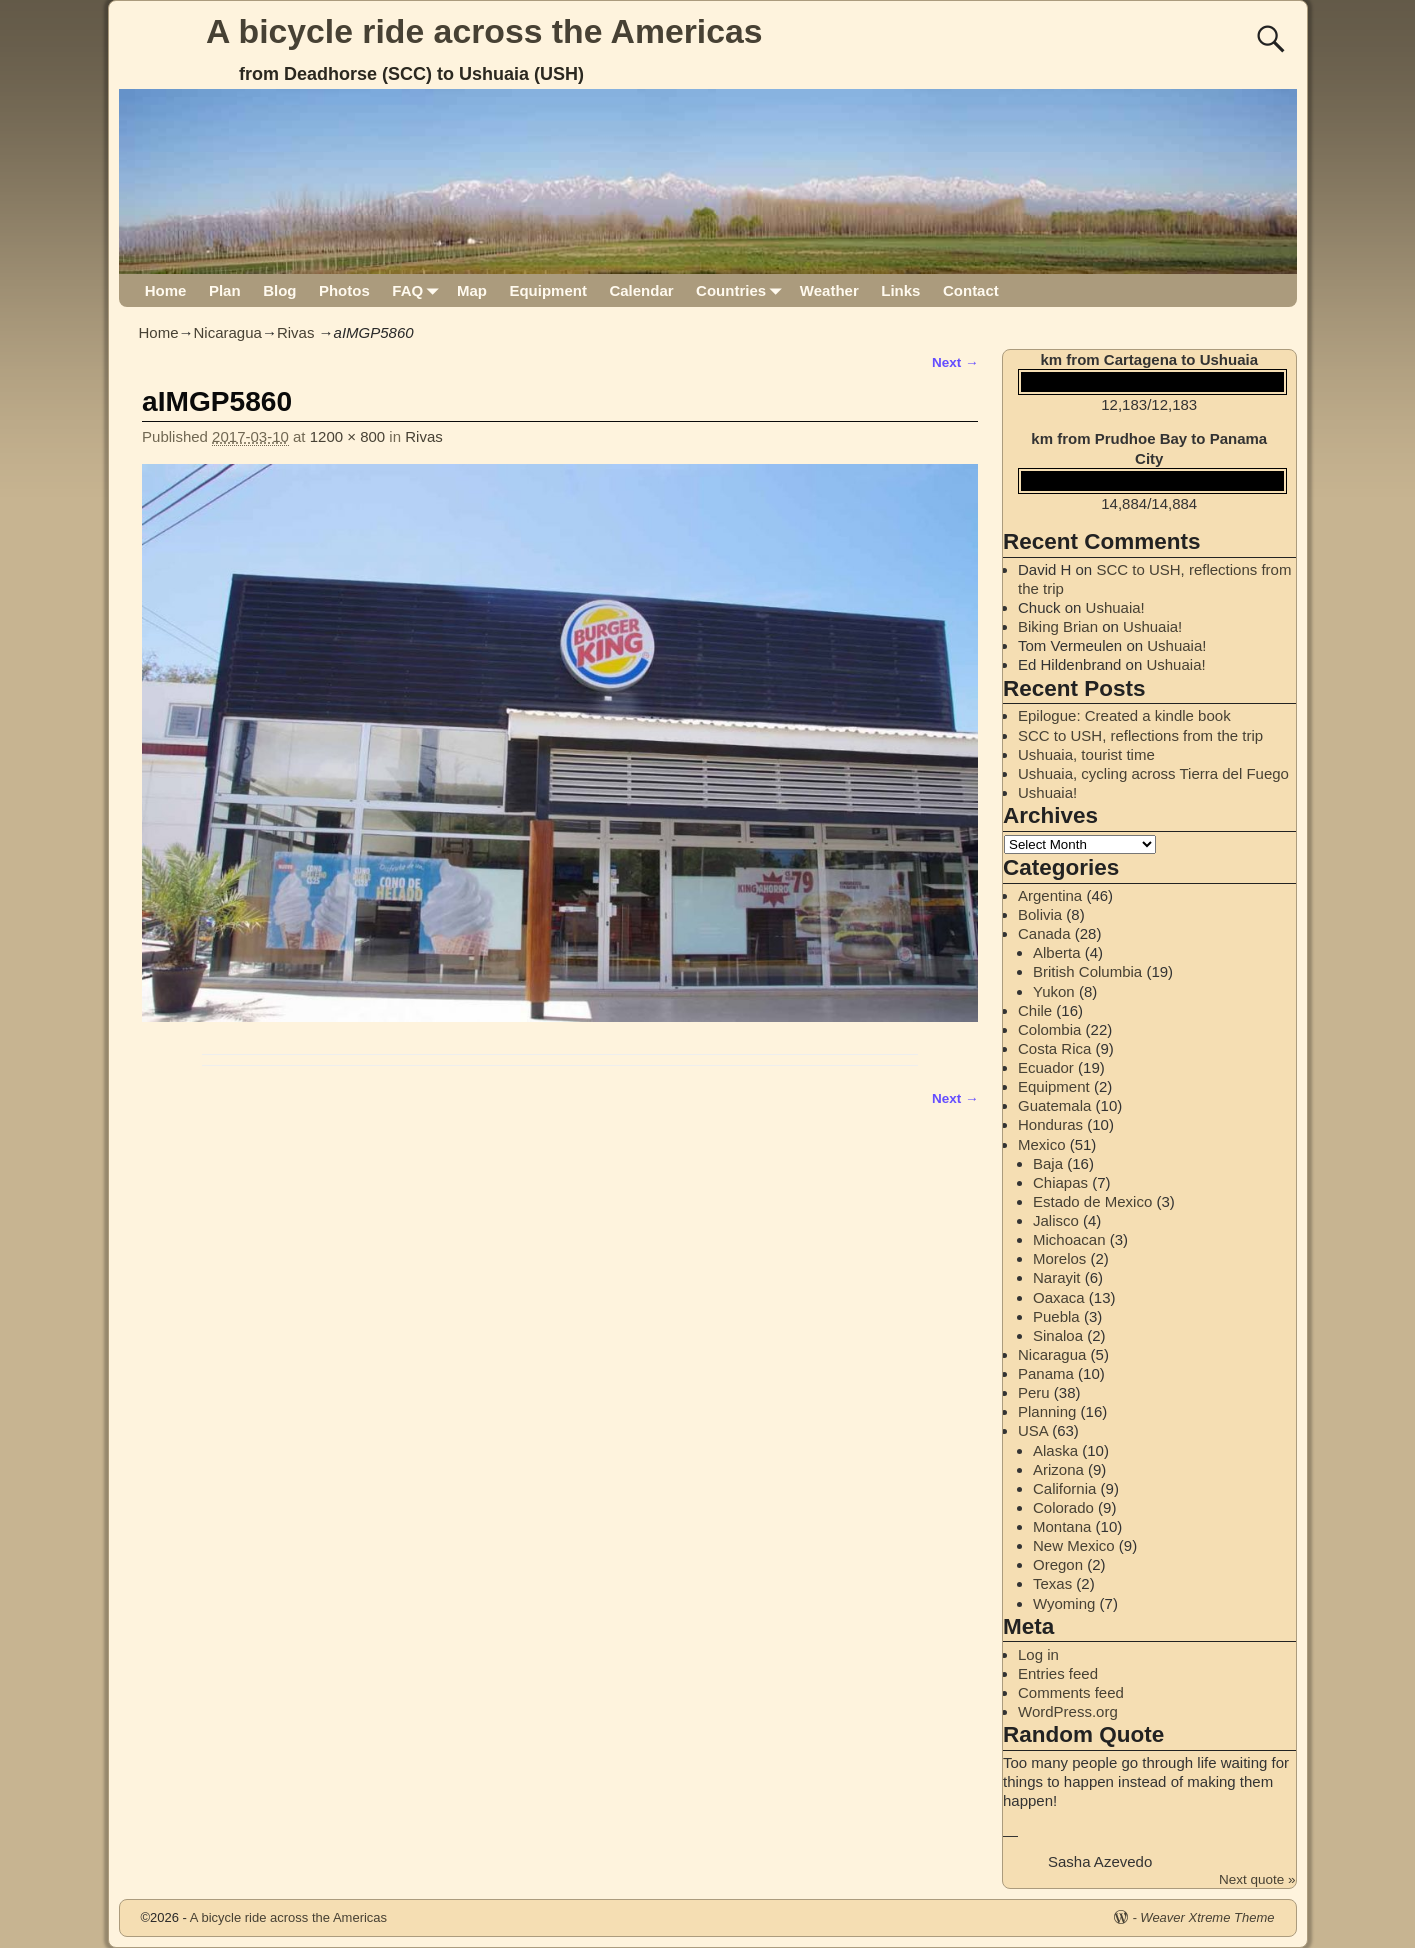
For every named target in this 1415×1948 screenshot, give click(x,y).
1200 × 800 (348, 436)
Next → (955, 362)
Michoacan (1069, 1239)
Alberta (1057, 952)
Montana (1062, 1526)
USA (1033, 1430)
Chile (1035, 1010)
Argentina (1050, 895)
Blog (279, 290)
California (1064, 1488)
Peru (1034, 1392)
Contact (971, 290)
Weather (829, 290)
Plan (225, 290)
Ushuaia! (1115, 607)
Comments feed (1071, 1692)
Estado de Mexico (1092, 1201)
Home (166, 290)
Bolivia (1040, 914)
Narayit (1057, 1277)
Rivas (296, 332)
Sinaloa (1058, 1335)
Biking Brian (1058, 626)
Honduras (1050, 1124)
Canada (1044, 933)
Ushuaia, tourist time (1086, 754)
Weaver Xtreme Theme (1207, 1917)
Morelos (1059, 1258)
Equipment (548, 290)
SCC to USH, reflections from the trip (1140, 735)
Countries (742, 290)
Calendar (641, 290)
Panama (1046, 1373)
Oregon (1058, 1564)
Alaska (1055, 1450)
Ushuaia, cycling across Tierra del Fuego (1153, 773)
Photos (344, 290)
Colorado (1063, 1507)
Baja (1048, 1163)
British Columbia (1087, 971)
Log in (1038, 1654)
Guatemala (1054, 1105)
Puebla (1056, 1316)
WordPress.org (1068, 1711)
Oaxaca (1059, 1297)
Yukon (1054, 991)
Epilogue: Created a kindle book (1124, 715)
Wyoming (1064, 1603)
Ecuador (1046, 1067)
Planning (1047, 1411)
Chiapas (1060, 1182)
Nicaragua (228, 332)
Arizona (1058, 1469)
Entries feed (1058, 1673)
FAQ (418, 290)
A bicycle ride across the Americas (484, 31)
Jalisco (1056, 1220)
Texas (1052, 1583)
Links (900, 290)
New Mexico (1074, 1545)
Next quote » (1257, 1879)
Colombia (1049, 1029)
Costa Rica (1054, 1048)
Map (472, 290)
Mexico (1042, 1144)
